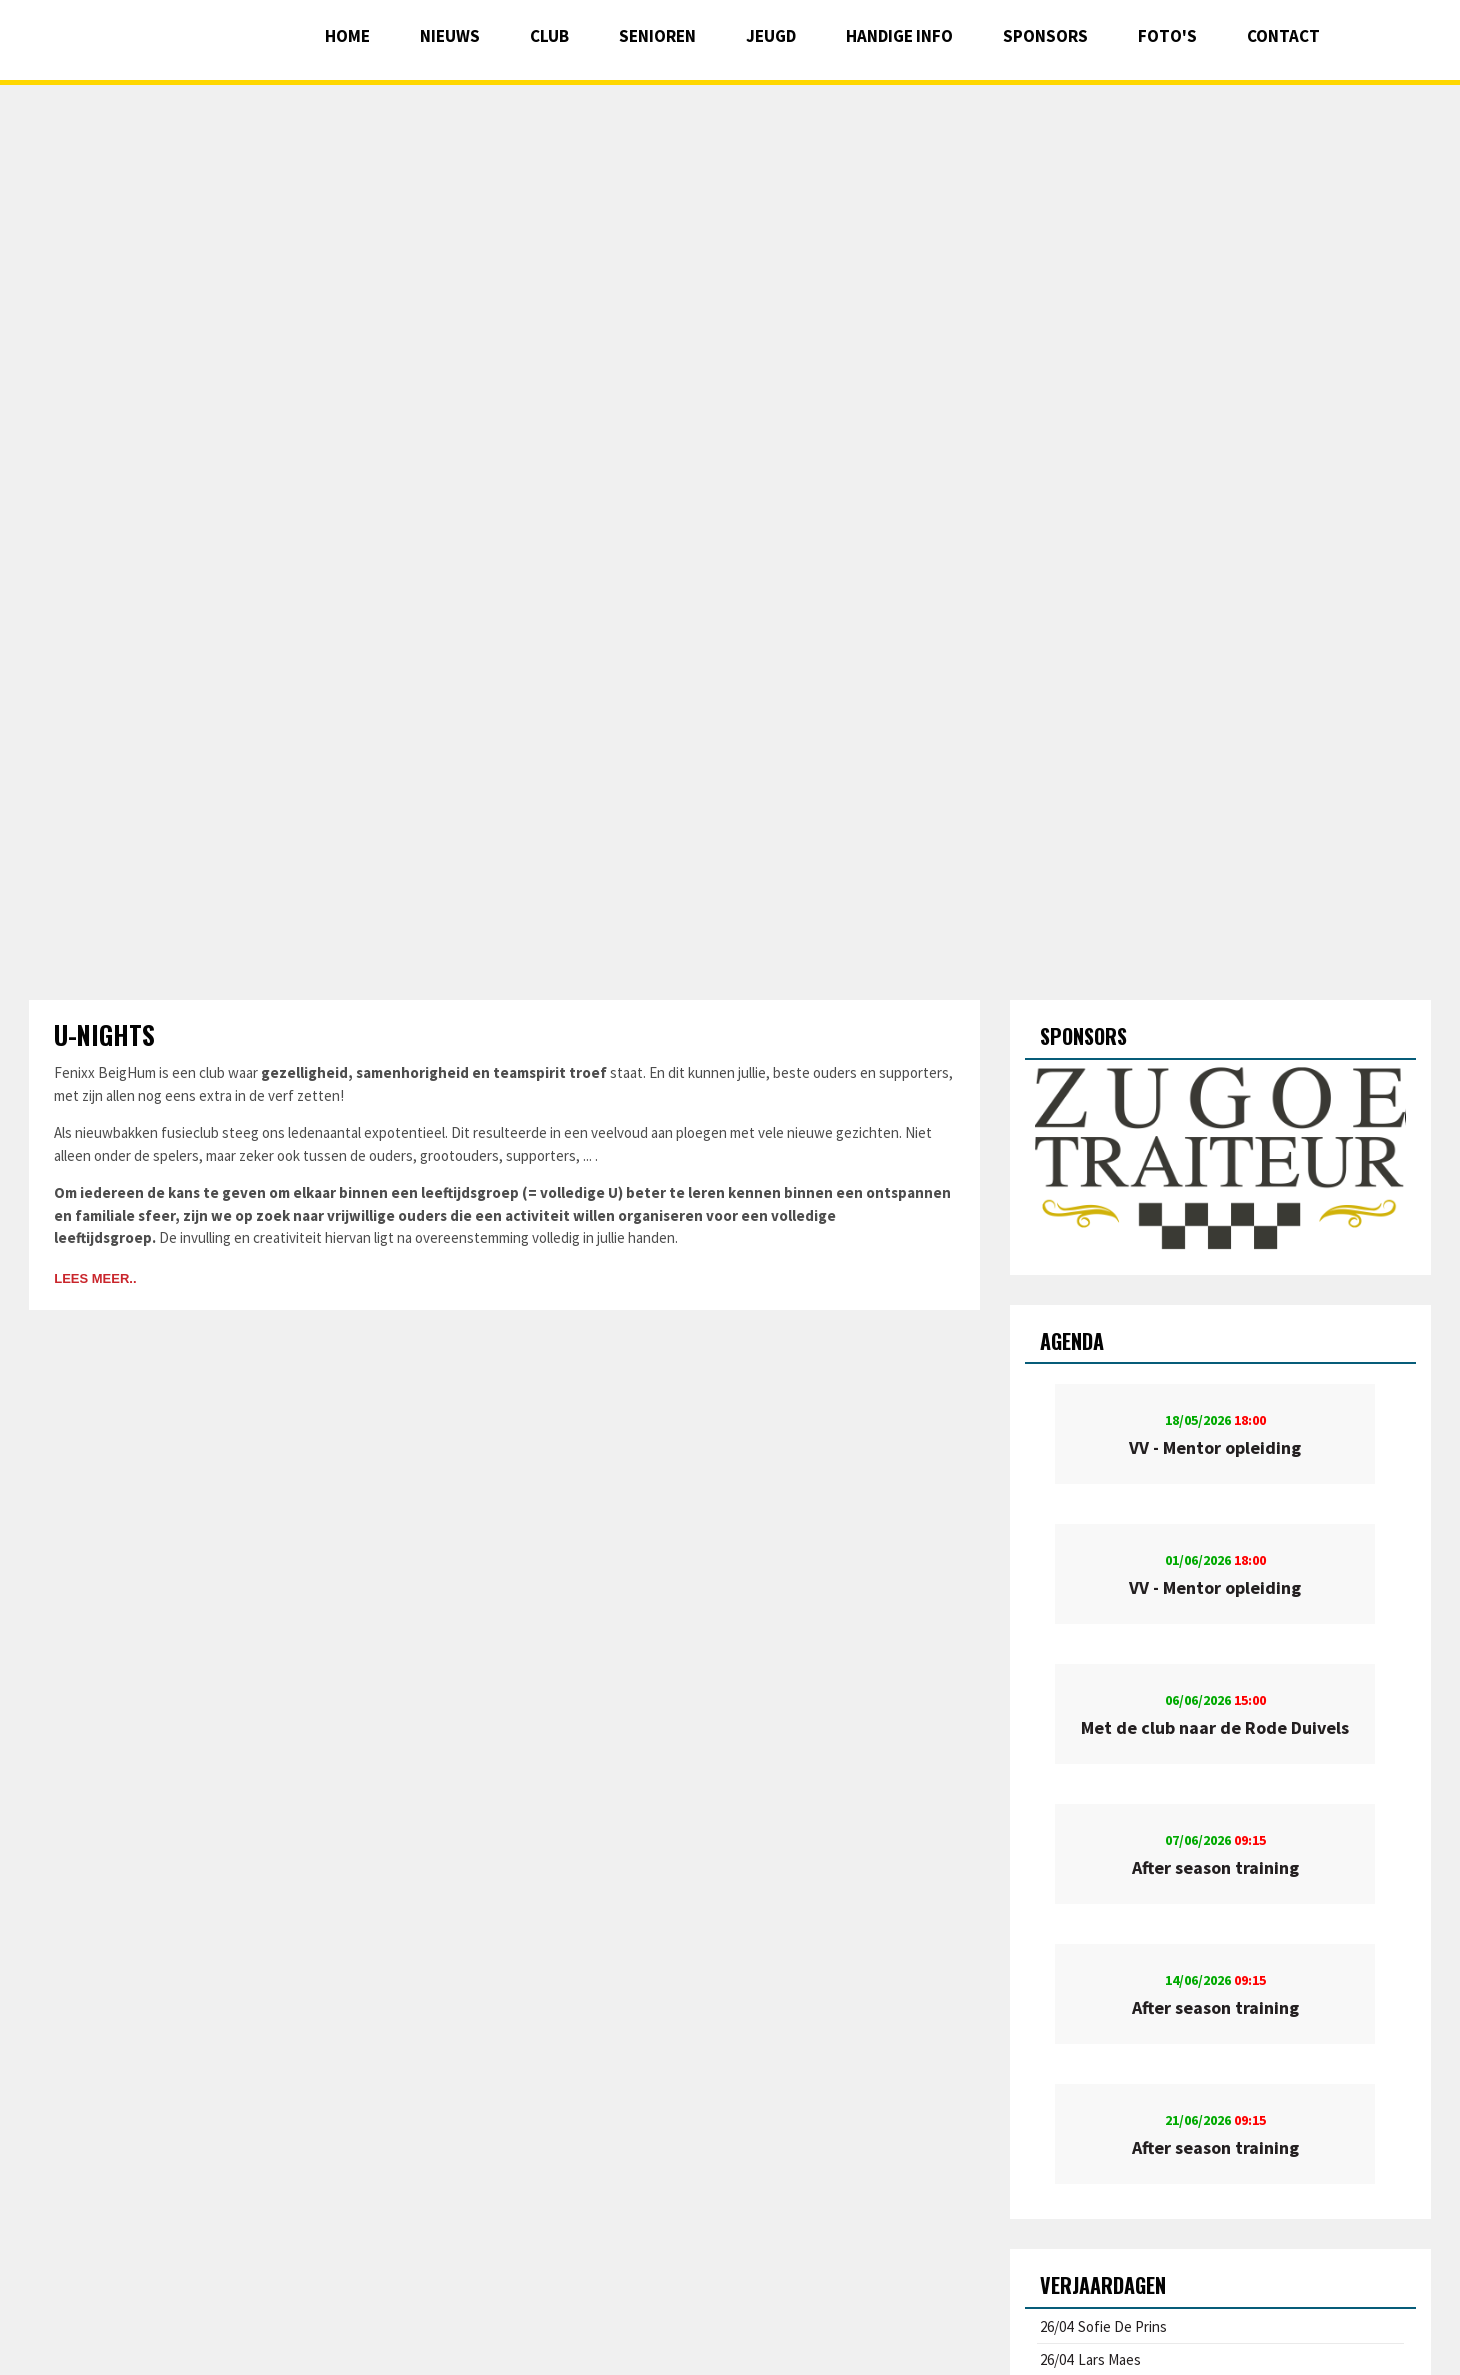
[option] (1220, 1160)
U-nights (104, 1034)
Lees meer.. (95, 1278)
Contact (1283, 36)
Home (347, 36)
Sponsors (1045, 36)
